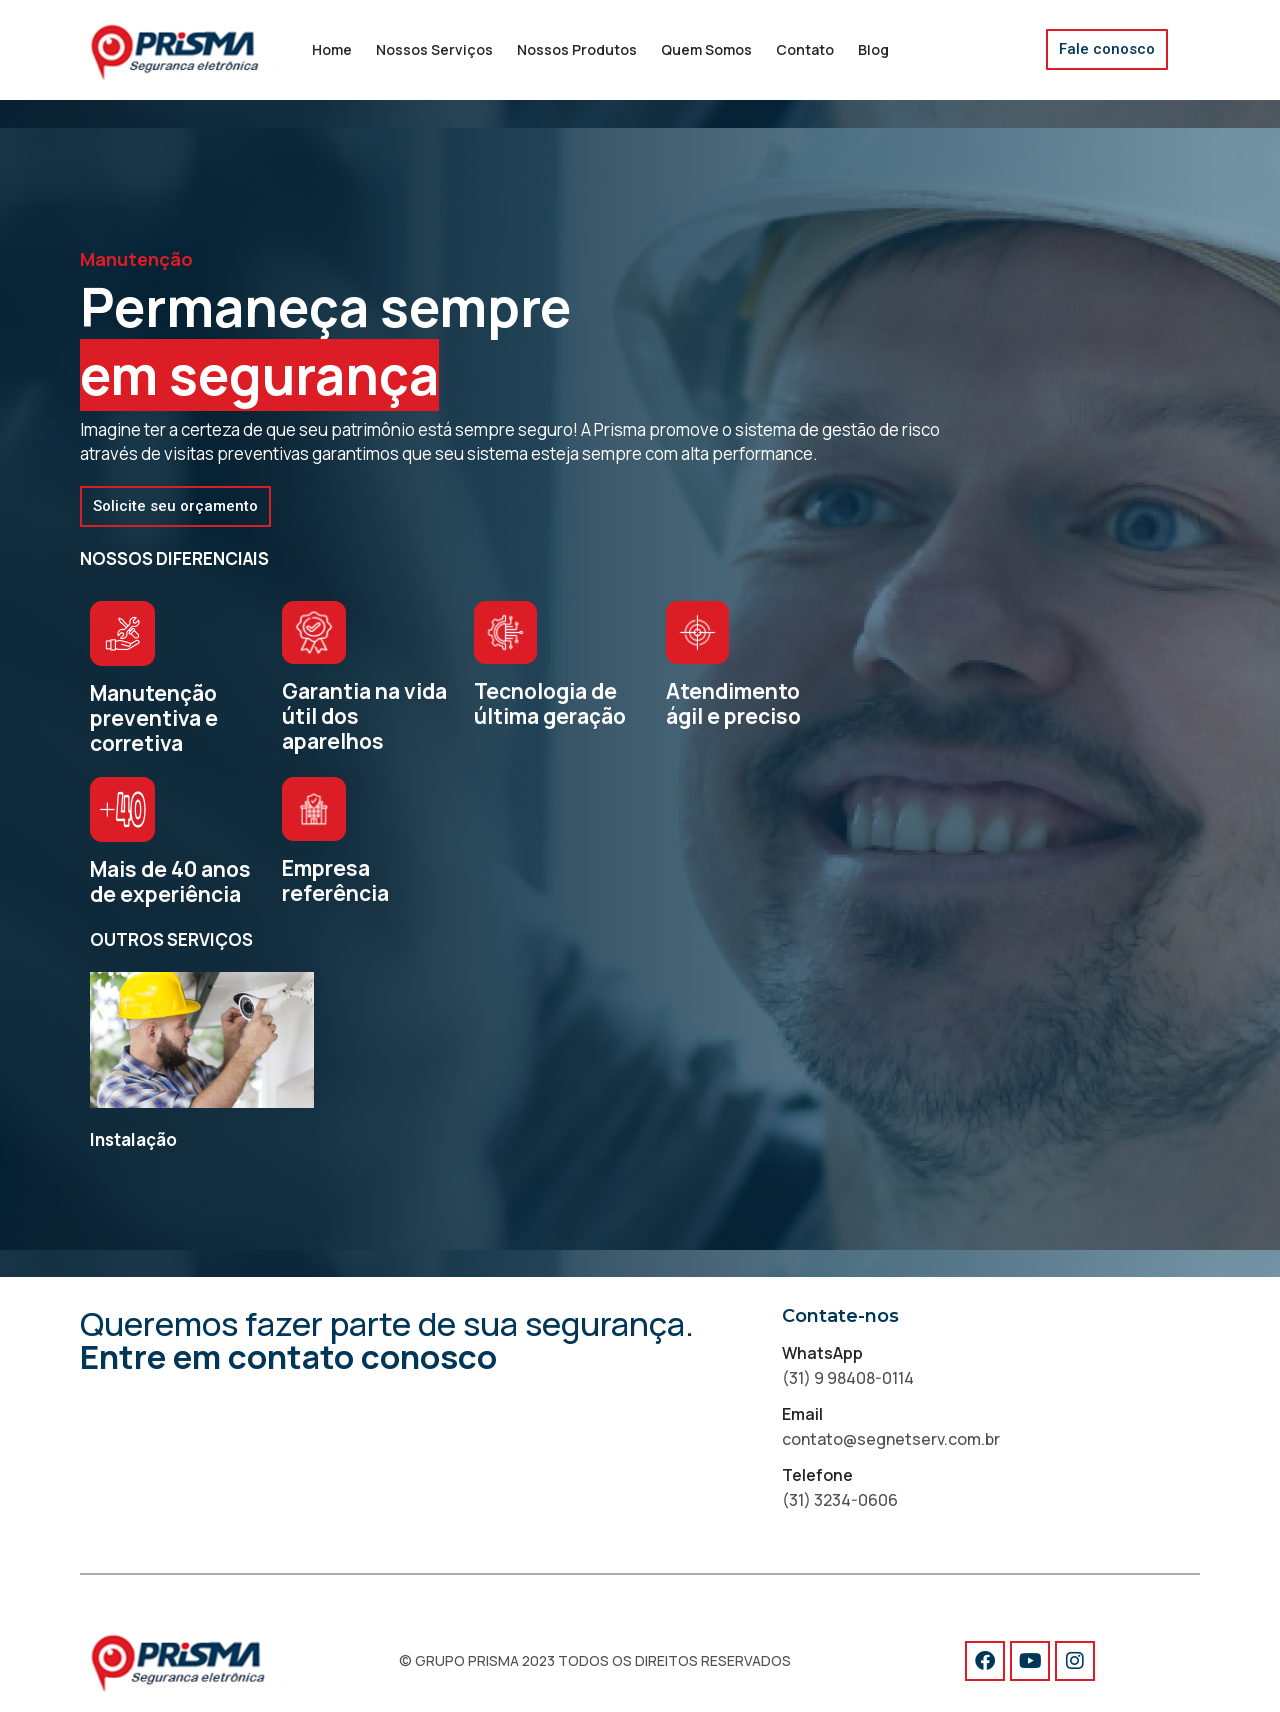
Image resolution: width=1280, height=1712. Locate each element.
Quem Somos (706, 49)
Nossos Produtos (577, 49)
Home (332, 49)
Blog (873, 49)
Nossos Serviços (434, 49)
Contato (805, 49)
